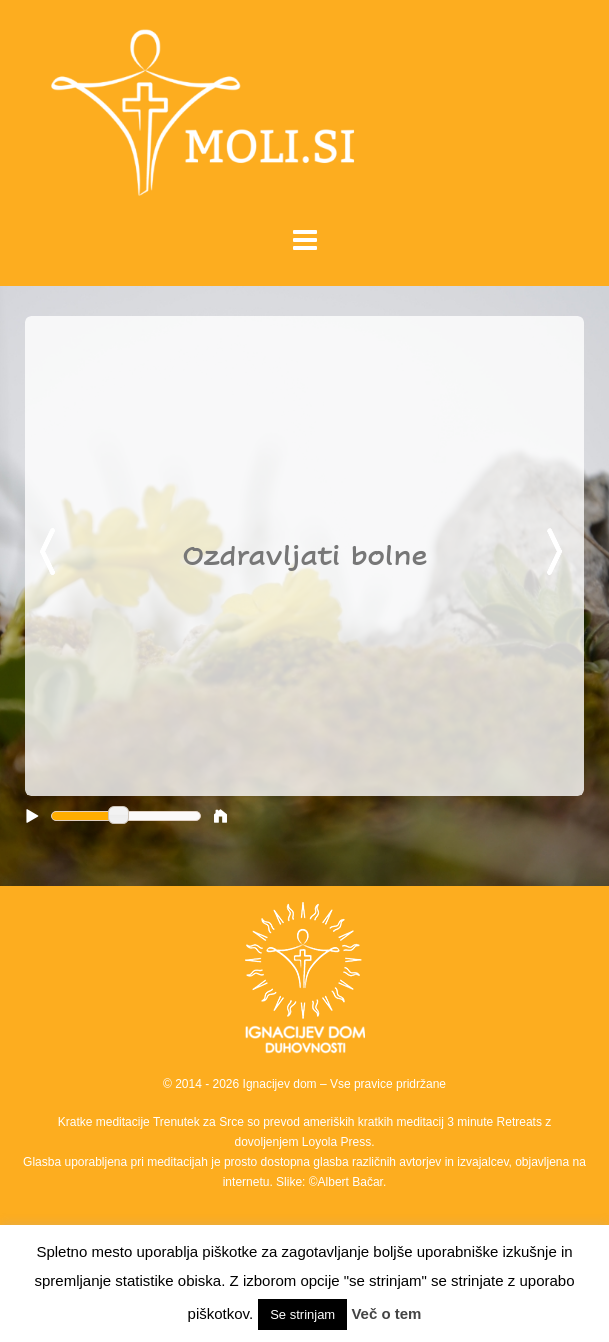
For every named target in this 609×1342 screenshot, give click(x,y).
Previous (51, 553)
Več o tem (386, 1313)
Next (558, 553)
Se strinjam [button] (302, 1314)
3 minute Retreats (496, 1122)
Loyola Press (336, 1142)
